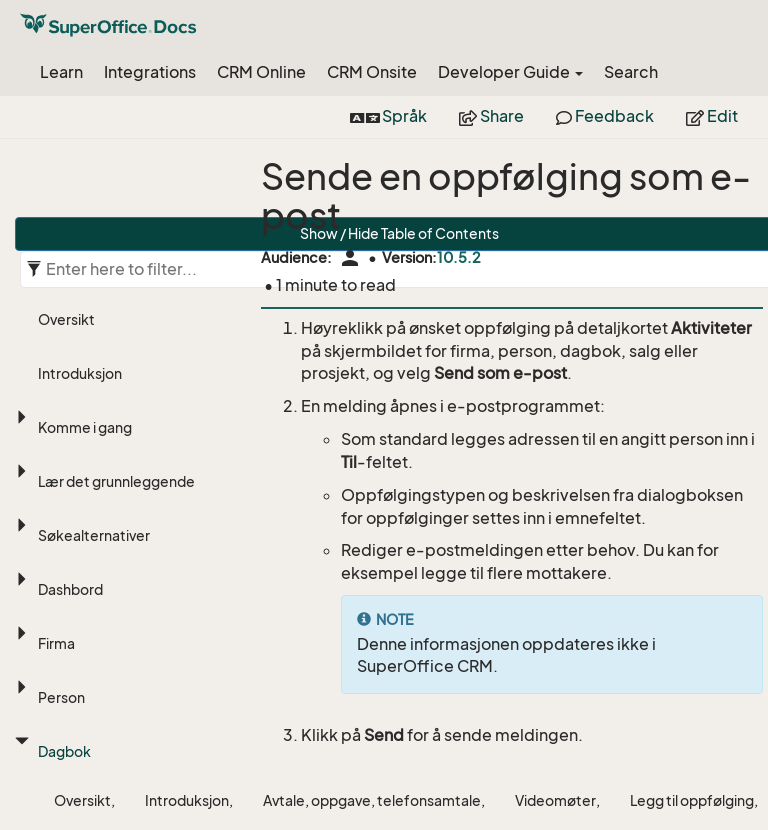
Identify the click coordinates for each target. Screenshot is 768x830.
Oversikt (66, 319)
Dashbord (70, 589)
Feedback (605, 116)
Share (491, 116)
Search (631, 72)
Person (61, 697)
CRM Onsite (372, 72)
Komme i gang (85, 427)
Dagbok (64, 751)
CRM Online (261, 72)
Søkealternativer (94, 535)
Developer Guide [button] (510, 72)
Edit (712, 116)
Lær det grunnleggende (116, 481)
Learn (61, 72)
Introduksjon (80, 373)
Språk (388, 116)
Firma (56, 643)
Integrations (150, 72)
